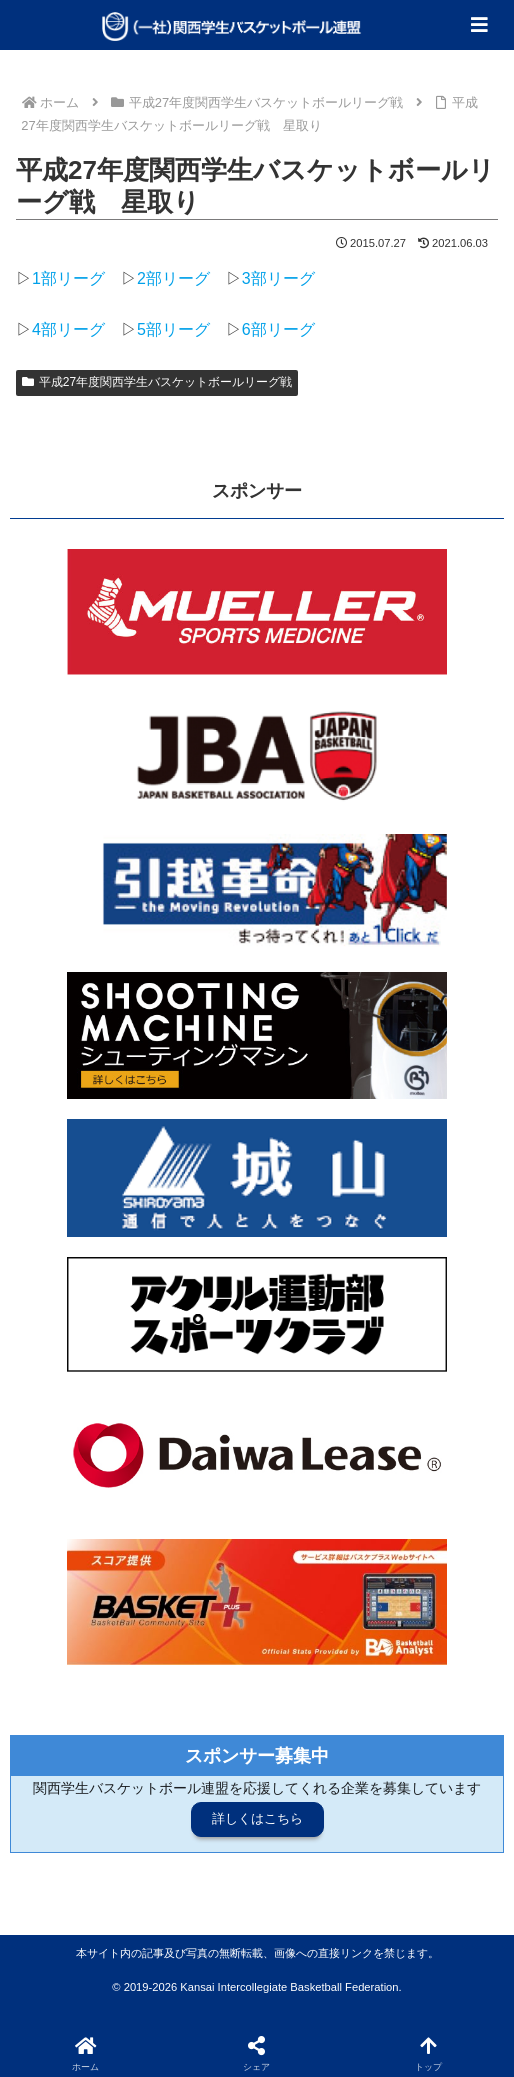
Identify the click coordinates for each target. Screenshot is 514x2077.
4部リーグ (68, 329)
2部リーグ (173, 278)
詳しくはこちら (257, 1818)
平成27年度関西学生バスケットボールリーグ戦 (157, 382)
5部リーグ (173, 329)
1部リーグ (68, 278)
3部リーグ (278, 278)
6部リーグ (278, 329)
